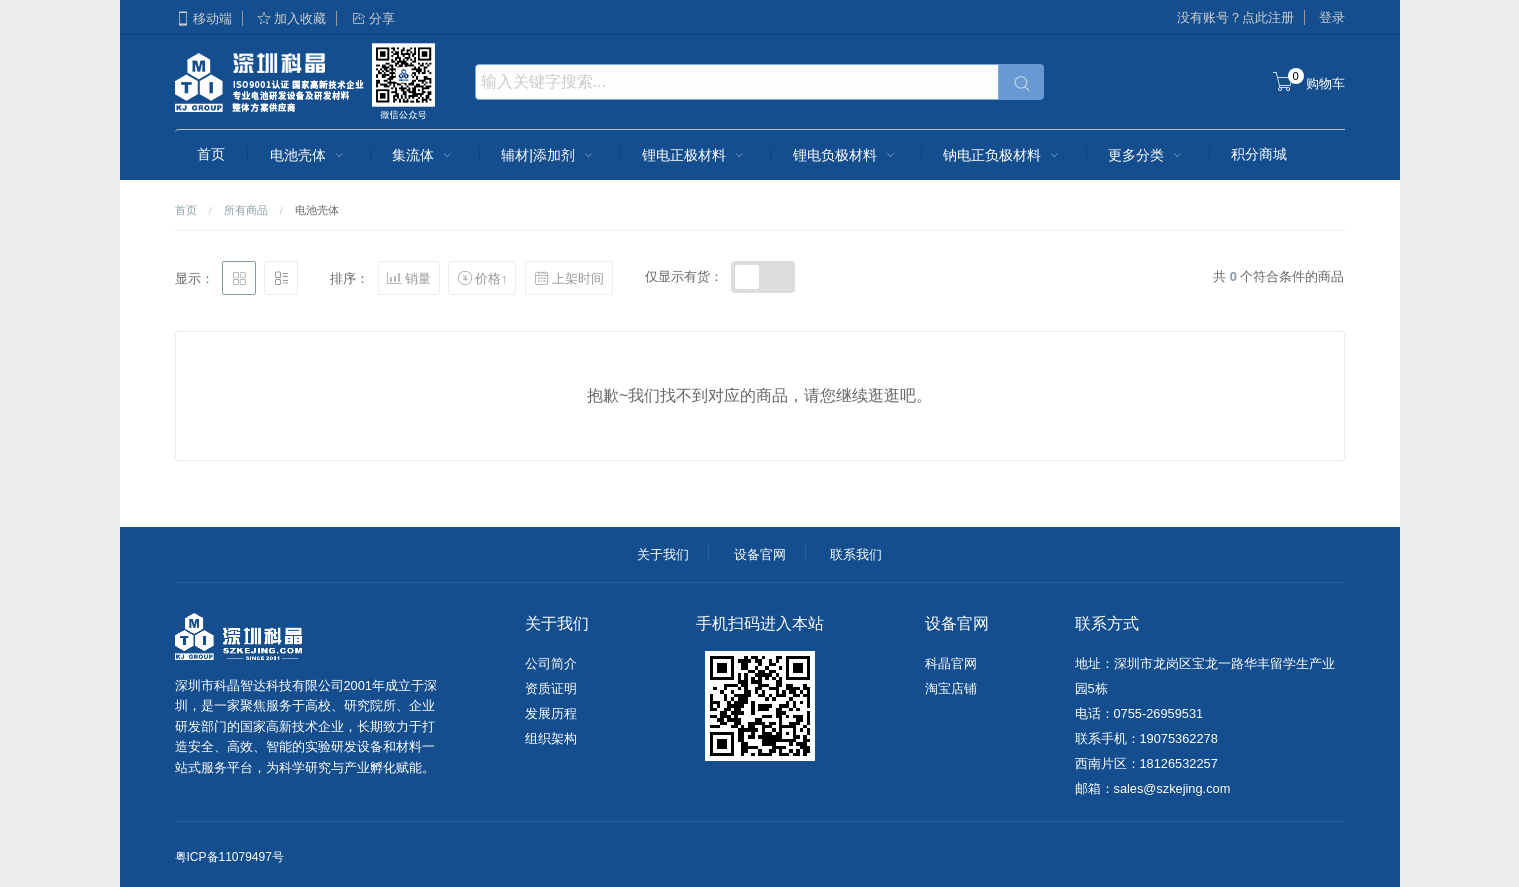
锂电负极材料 (846, 155)
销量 (409, 278)
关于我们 (663, 554)
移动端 (203, 18)
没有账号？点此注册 (1235, 17)
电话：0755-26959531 (1139, 713)
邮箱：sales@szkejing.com (1153, 788)
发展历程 (551, 713)
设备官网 (760, 554)
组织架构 (551, 738)
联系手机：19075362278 (1146, 738)
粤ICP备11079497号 (229, 857)
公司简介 (551, 663)
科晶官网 (951, 663)
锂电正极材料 (695, 155)
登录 (1332, 17)
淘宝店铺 (951, 688)
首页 (211, 154)
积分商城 (1259, 154)
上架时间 (569, 278)
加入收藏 (291, 18)
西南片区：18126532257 (1146, 763)
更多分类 (1147, 155)
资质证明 (551, 688)
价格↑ (482, 278)
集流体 (424, 155)
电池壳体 (309, 155)
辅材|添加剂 (549, 155)
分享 (373, 18)
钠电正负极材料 (1003, 155)
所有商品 (246, 210)
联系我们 (856, 554)
